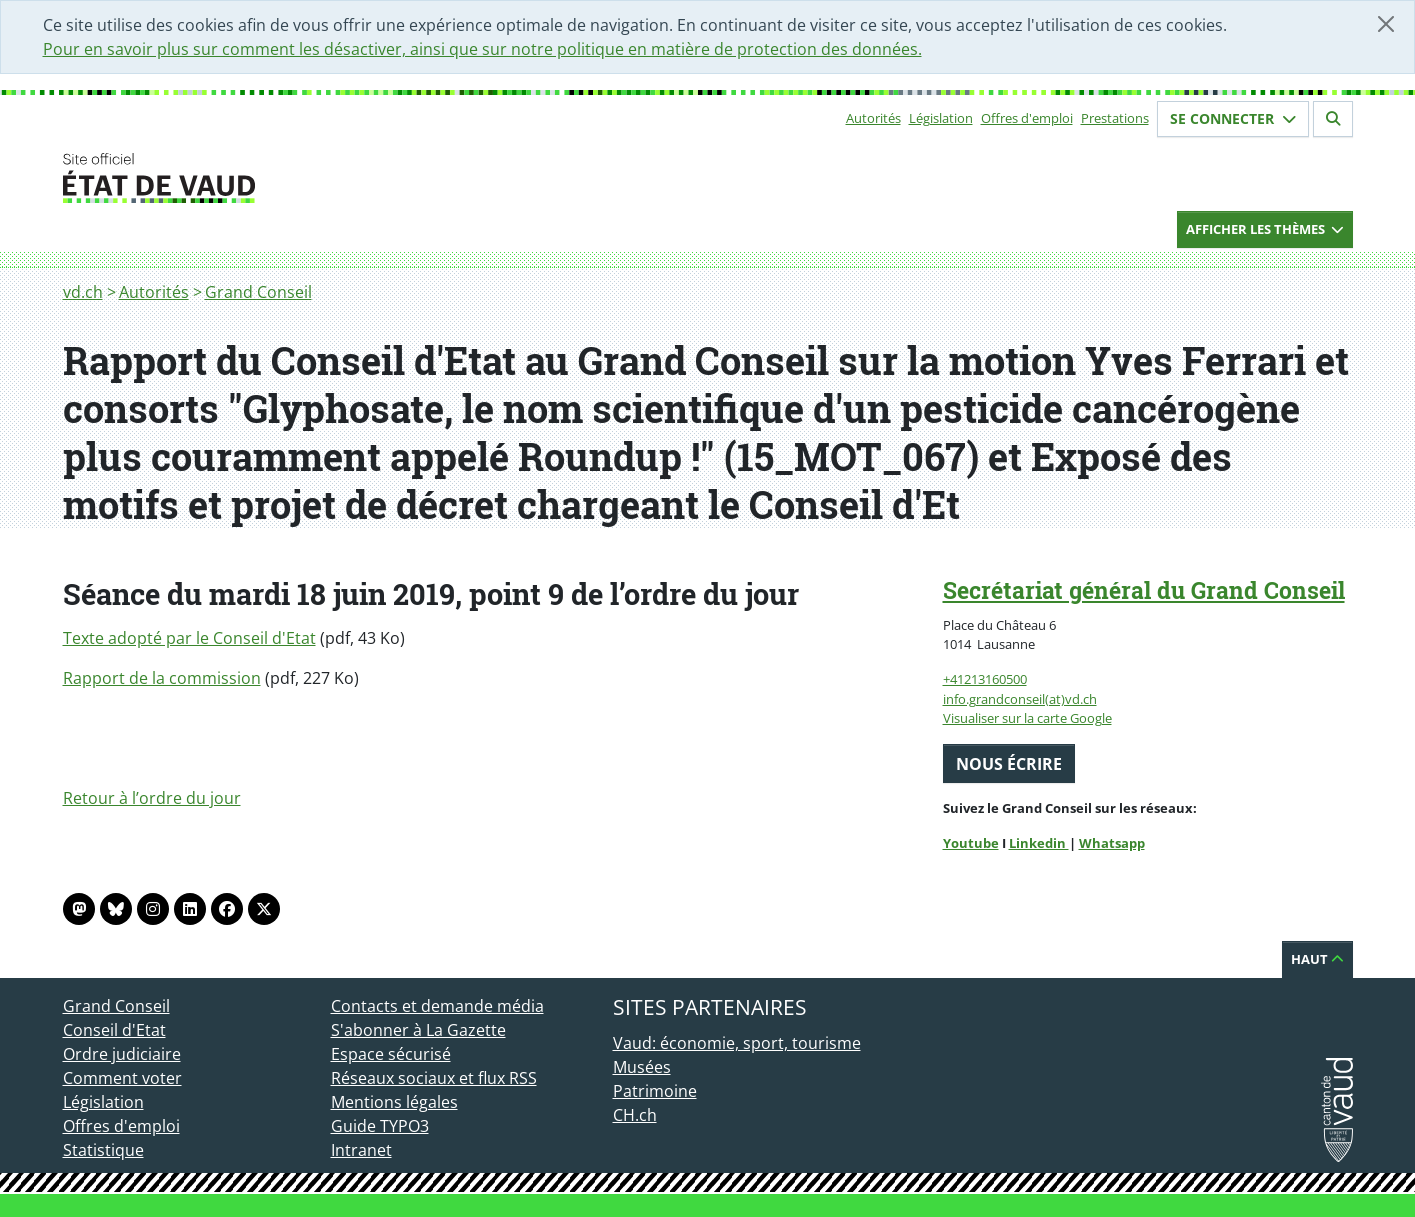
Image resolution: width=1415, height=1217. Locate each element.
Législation (941, 118)
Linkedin (1039, 843)
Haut (1317, 959)
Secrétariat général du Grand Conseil (1144, 590)
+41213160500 (985, 679)
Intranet (361, 1150)
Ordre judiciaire (122, 1054)
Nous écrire (1009, 764)
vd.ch (83, 292)
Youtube (971, 843)
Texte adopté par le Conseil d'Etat (189, 638)
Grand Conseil (258, 292)
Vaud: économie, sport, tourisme (737, 1043)
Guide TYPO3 (380, 1126)
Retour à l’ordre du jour (152, 798)
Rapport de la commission (162, 678)
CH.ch (635, 1115)
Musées (642, 1067)
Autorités (873, 118)
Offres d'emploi (1027, 118)
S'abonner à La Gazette (418, 1030)
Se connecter (1233, 118)
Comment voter (122, 1078)
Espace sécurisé (391, 1054)
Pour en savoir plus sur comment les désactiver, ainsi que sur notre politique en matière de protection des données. (482, 49)
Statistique (103, 1150)
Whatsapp (1112, 843)
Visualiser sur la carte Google (1027, 718)
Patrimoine (655, 1091)
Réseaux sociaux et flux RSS (434, 1078)
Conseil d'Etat (114, 1030)
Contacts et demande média (437, 1006)
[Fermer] (1386, 24)
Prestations (1115, 118)
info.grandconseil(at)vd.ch (1020, 699)
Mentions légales (394, 1102)
